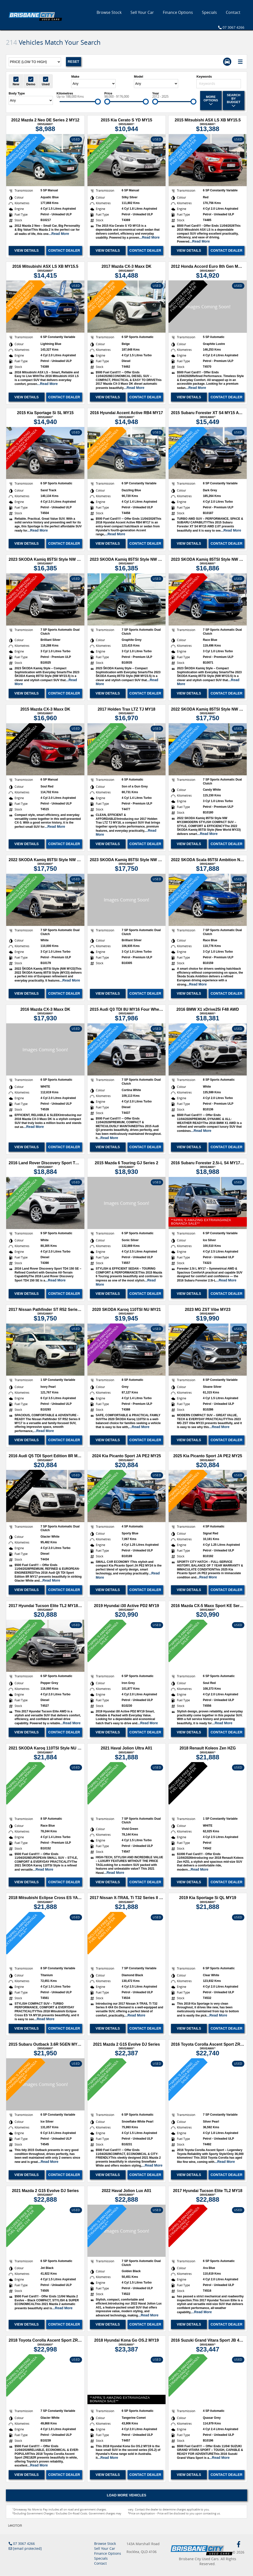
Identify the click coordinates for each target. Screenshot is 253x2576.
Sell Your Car (142, 12)
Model (138, 76)
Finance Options (178, 12)
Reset (73, 62)
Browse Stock (109, 12)
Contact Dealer (64, 250)
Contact (233, 12)
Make (75, 76)
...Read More (58, 234)
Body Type (17, 93)
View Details (26, 250)
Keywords (204, 76)
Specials (209, 12)
